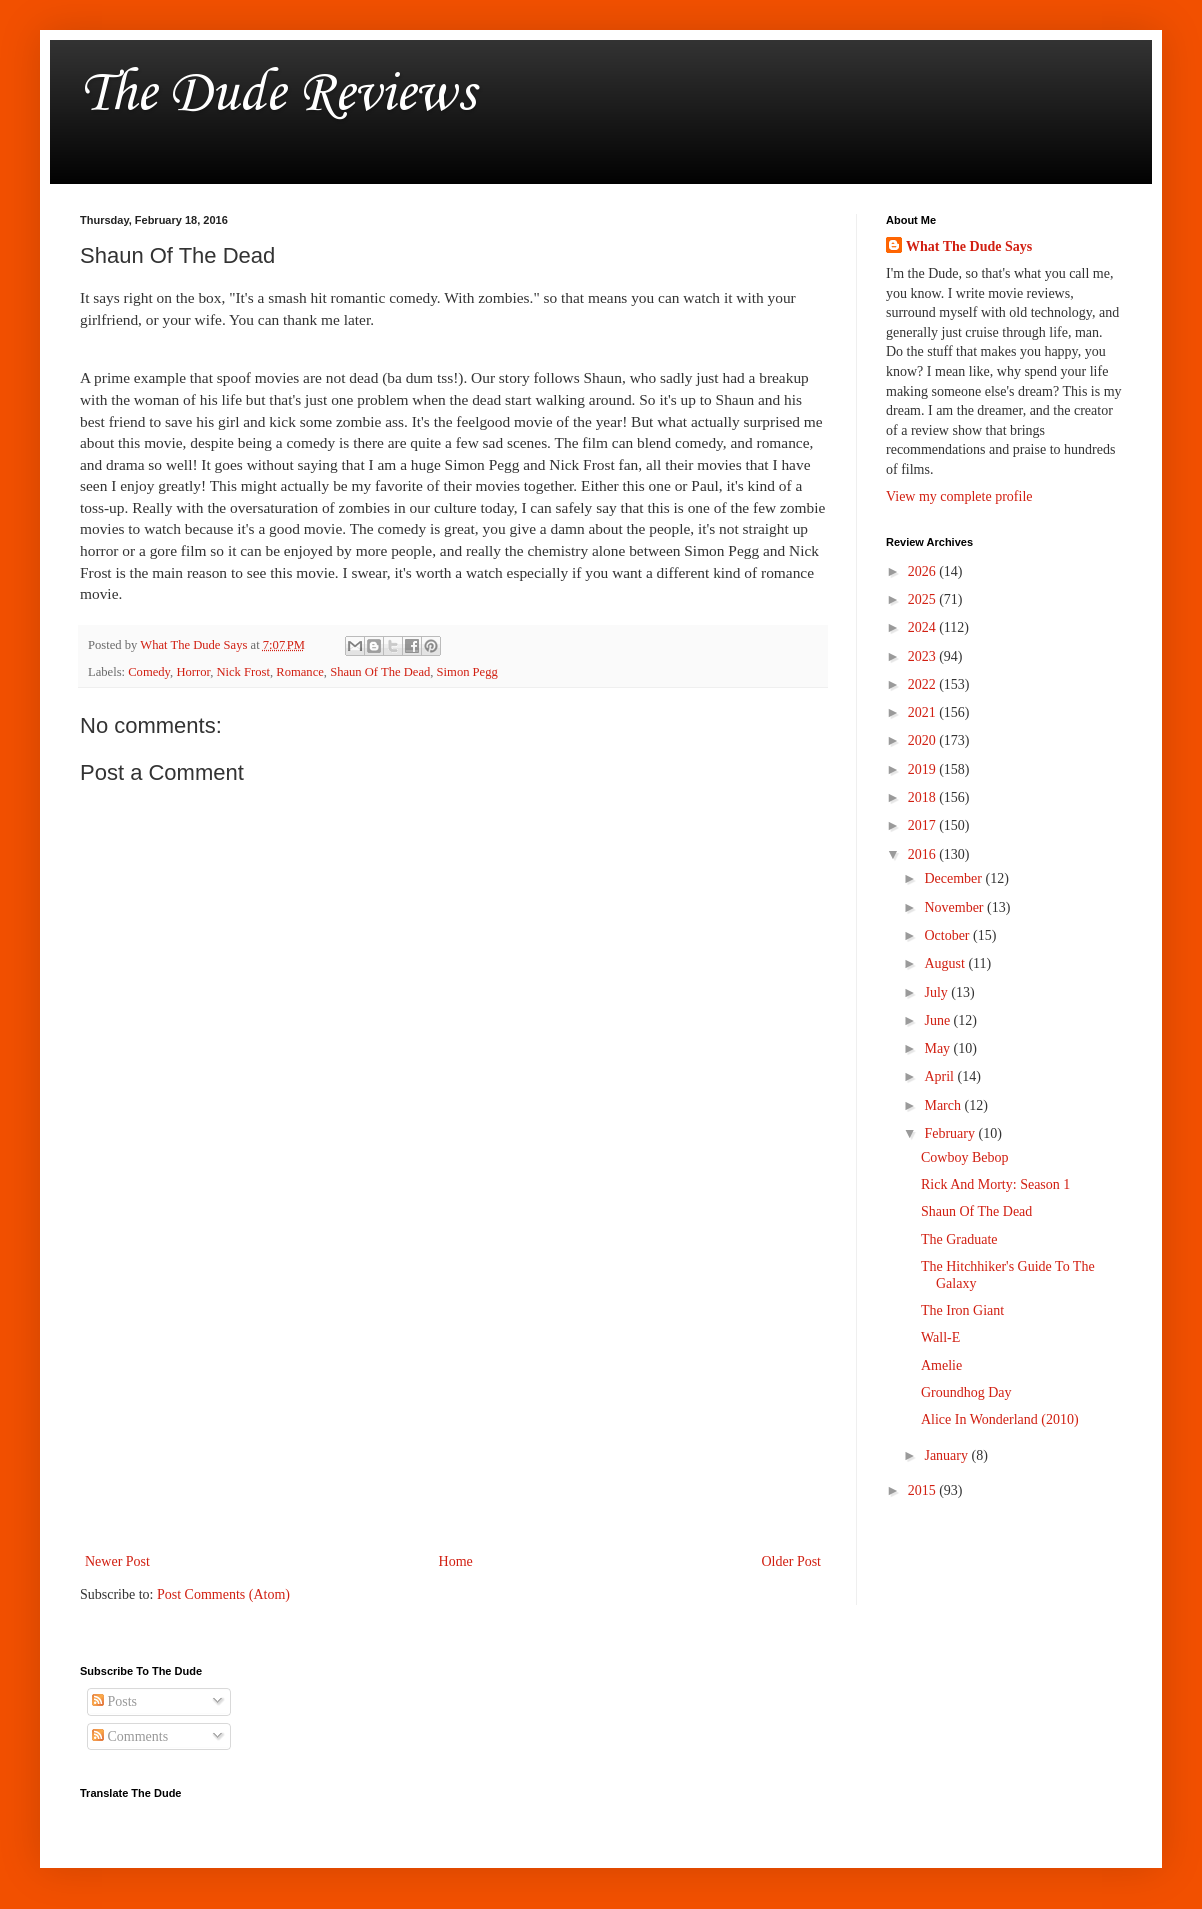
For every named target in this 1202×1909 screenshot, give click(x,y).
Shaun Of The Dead (380, 672)
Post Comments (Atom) (223, 1594)
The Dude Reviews (277, 94)
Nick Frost (243, 672)
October (948, 935)
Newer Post (117, 1561)
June (938, 1020)
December (954, 878)
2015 (924, 1490)
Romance (300, 672)
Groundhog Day (966, 1392)
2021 (924, 712)
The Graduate (959, 1239)
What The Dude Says (969, 246)
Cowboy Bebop (965, 1157)
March (944, 1105)
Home (456, 1561)
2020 (924, 740)
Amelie (941, 1365)
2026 (924, 571)
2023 (924, 656)
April (940, 1076)
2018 (924, 797)
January (947, 1455)
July (937, 992)
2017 (924, 825)
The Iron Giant (962, 1310)
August (946, 963)
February (951, 1133)
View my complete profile (959, 496)
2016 (924, 854)
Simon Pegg (467, 672)
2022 (924, 684)
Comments (130, 1736)
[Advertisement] (453, 1384)
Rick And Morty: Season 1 (995, 1184)
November (955, 907)
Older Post (792, 1561)
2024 (924, 627)
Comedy (149, 672)
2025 (924, 599)
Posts (114, 1701)
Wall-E (940, 1337)
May (938, 1048)
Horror (193, 672)
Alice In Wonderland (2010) (1000, 1419)
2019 (924, 769)
